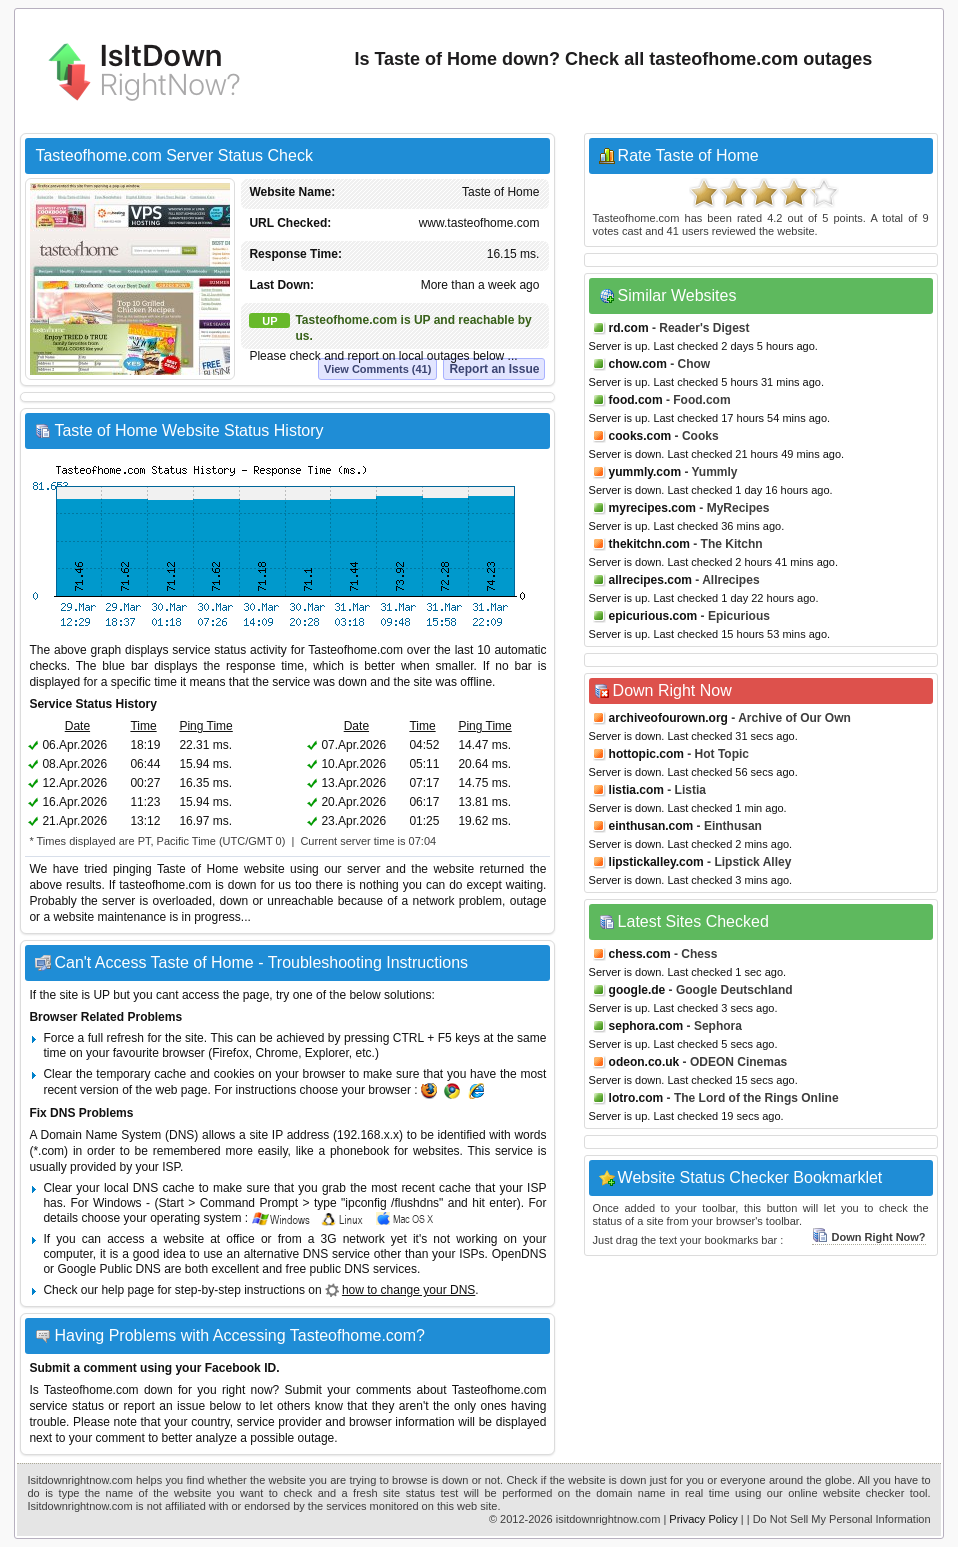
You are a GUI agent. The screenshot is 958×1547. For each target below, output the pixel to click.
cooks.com (640, 436)
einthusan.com (651, 826)
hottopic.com (646, 754)
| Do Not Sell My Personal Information (839, 1519)
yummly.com (645, 472)
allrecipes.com (650, 580)
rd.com (629, 328)
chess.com (640, 954)
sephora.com (646, 1026)
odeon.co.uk (644, 1062)
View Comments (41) (377, 369)
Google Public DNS (108, 1269)
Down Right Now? (868, 1237)
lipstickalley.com (656, 862)
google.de (637, 990)
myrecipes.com (652, 508)
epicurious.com (653, 616)
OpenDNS (519, 1254)
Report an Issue (494, 369)
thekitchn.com (649, 544)
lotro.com (636, 1098)
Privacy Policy (703, 1519)
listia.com (636, 790)
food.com (636, 400)
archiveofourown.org (668, 718)
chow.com (638, 364)
